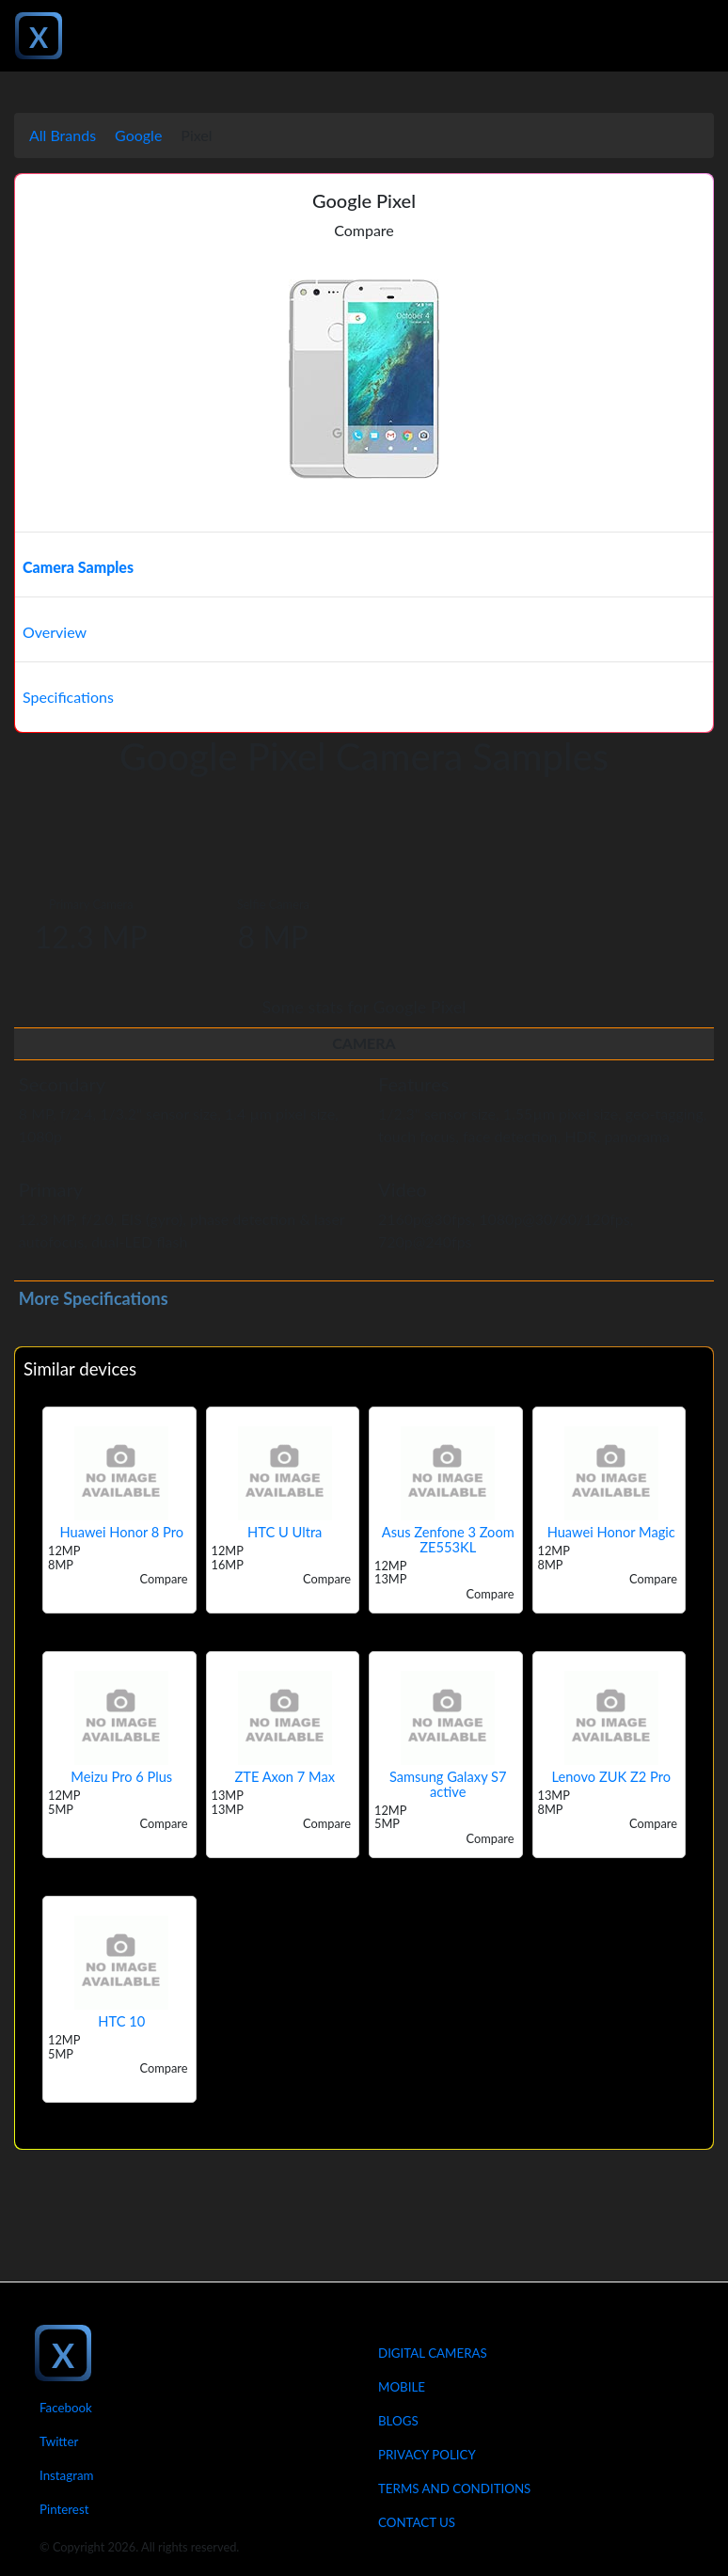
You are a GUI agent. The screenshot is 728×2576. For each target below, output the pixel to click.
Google (138, 135)
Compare (364, 230)
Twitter (59, 2441)
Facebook (66, 2407)
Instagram (67, 2475)
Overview (55, 632)
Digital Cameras (432, 2353)
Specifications (68, 697)
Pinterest (64, 2509)
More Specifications (93, 1298)
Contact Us (416, 2522)
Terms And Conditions (454, 2488)
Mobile (401, 2386)
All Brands (62, 135)
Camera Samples (78, 567)
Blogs (398, 2420)
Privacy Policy (427, 2454)
